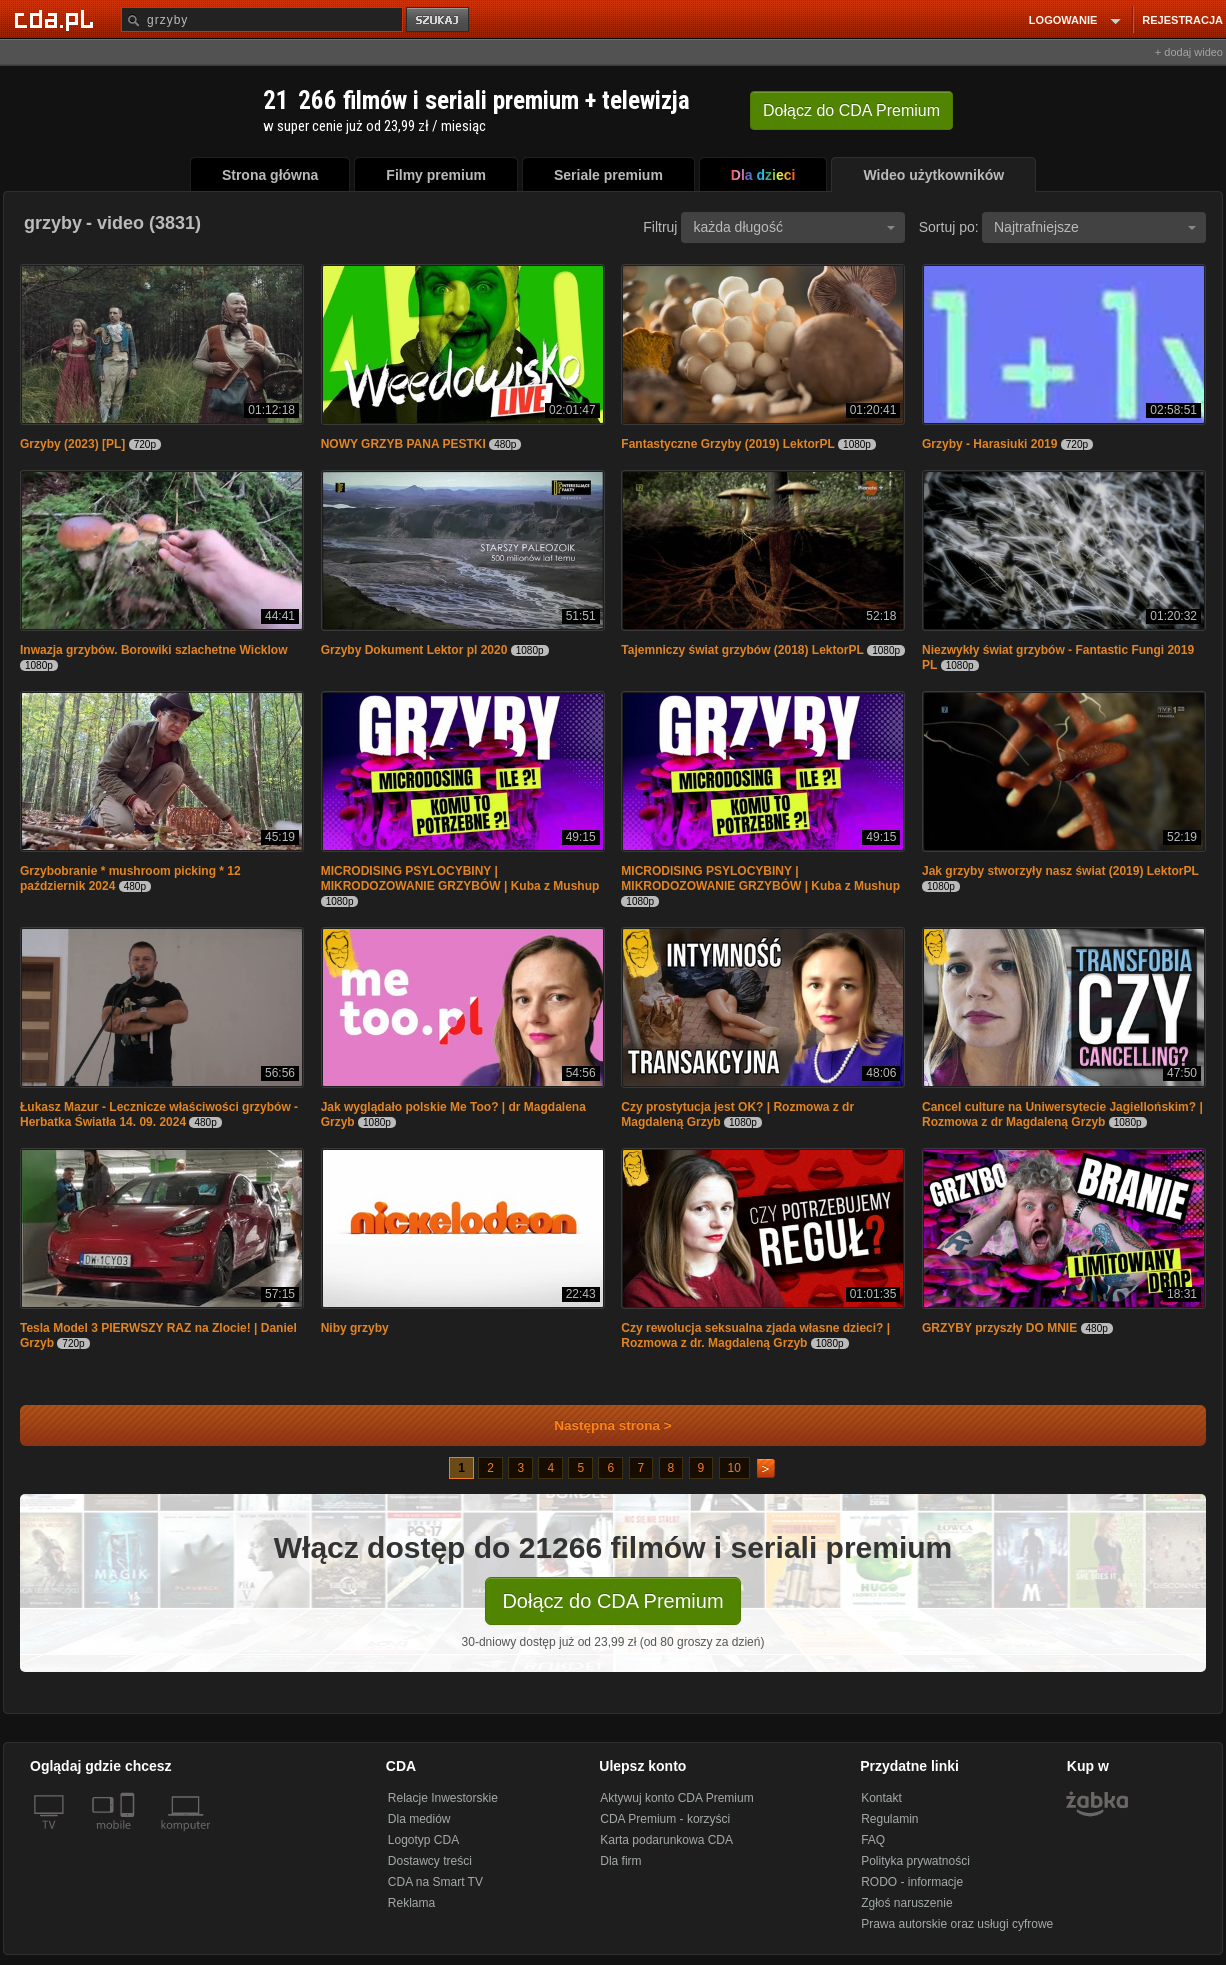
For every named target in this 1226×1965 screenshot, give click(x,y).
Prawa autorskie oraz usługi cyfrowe (957, 1924)
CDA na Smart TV (435, 1882)
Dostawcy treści (430, 1861)
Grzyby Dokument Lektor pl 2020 (414, 650)
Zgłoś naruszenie (906, 1903)
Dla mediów (419, 1819)
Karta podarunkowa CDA (666, 1840)
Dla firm (620, 1861)
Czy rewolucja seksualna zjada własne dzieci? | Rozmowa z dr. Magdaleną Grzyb (755, 1335)
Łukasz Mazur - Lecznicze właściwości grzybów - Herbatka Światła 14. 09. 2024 (159, 1114)
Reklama (411, 1903)
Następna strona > (599, 1425)
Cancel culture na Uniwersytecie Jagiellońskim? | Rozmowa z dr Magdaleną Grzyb (1062, 1114)
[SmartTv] (129, 1837)
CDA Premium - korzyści (665, 1819)
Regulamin (889, 1819)
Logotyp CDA (423, 1840)
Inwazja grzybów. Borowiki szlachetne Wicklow (154, 650)
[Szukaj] (262, 19)
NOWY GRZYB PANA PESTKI (403, 444)
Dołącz (851, 110)
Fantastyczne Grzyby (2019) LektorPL (727, 444)
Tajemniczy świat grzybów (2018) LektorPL (742, 650)
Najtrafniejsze (1095, 227)
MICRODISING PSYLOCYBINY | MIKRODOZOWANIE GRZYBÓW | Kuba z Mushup (460, 878)
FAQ (873, 1840)
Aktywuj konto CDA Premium (676, 1798)
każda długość (794, 227)
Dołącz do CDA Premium (612, 1601)
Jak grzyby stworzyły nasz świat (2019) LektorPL (1060, 871)
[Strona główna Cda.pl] (57, 19)
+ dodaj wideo (1189, 52)
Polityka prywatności (915, 1861)
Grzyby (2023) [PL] (72, 444)
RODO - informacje (912, 1882)
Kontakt (881, 1798)
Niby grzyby (355, 1328)
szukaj (439, 20)
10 (734, 1468)
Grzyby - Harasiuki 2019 (989, 444)
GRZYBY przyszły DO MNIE (999, 1328)
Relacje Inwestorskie (443, 1798)
